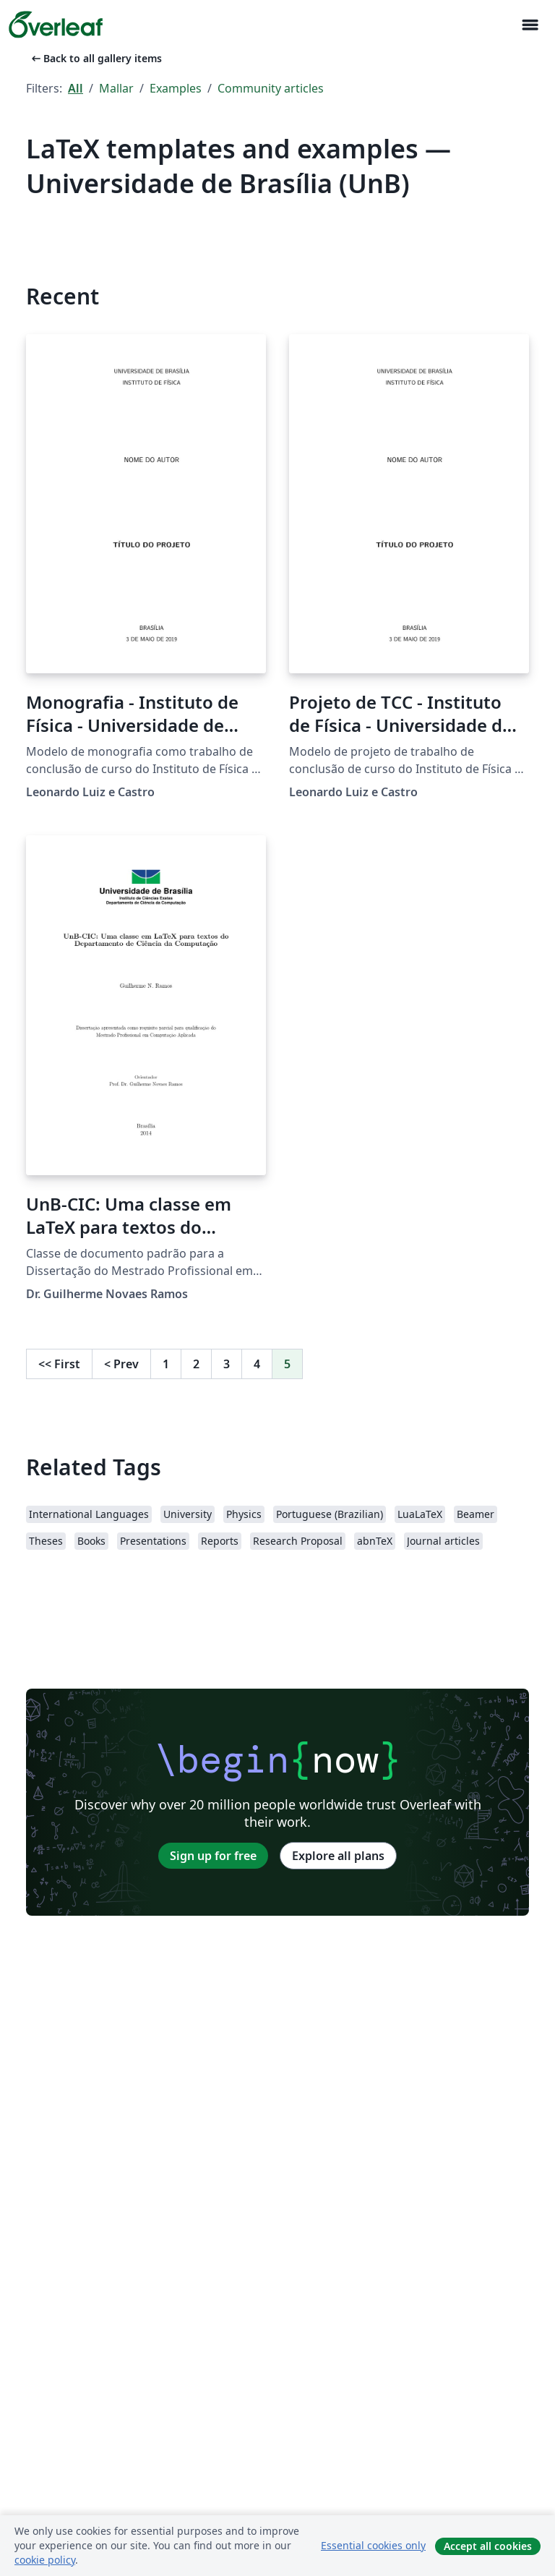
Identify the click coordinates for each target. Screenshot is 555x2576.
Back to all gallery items (95, 58)
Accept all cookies (488, 2546)
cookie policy (44, 2560)
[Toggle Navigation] (529, 25)
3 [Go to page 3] (226, 1364)
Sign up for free (213, 1856)
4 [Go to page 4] (257, 1364)
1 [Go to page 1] (166, 1364)
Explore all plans (338, 1856)
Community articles (271, 88)
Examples (176, 88)
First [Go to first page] (59, 1364)
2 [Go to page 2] (196, 1364)
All (75, 88)
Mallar (116, 88)
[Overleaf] (56, 24)
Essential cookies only (373, 2545)
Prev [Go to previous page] (121, 1364)
